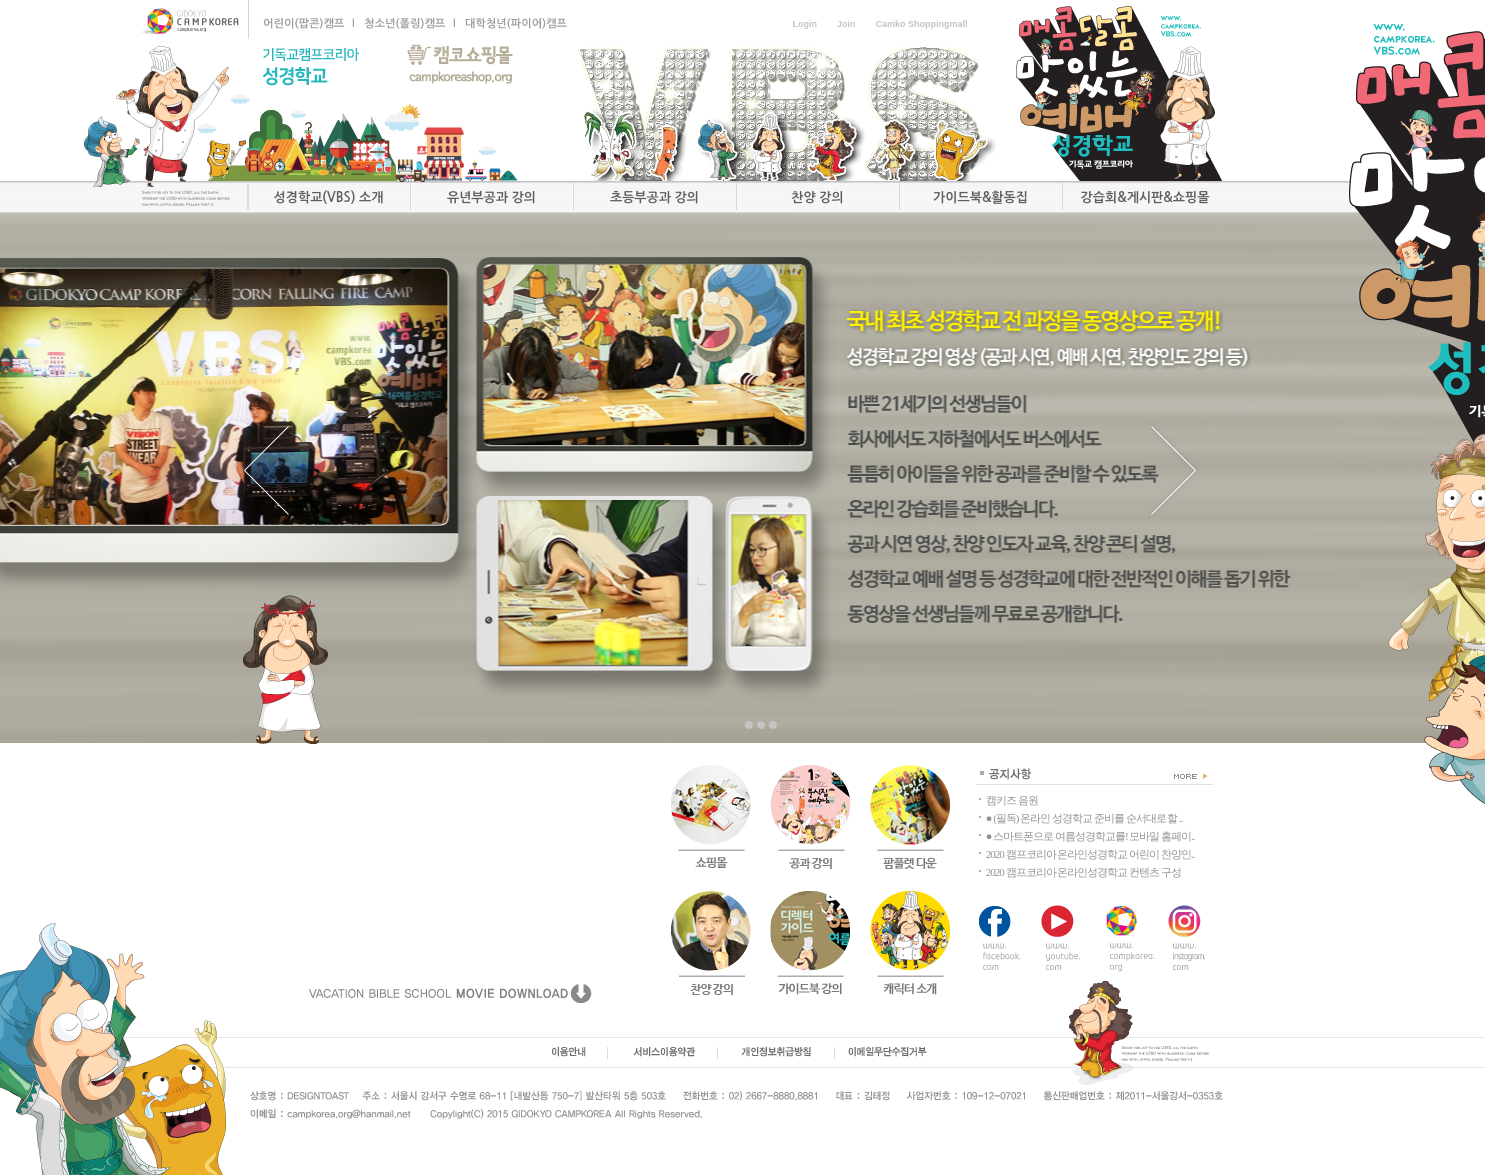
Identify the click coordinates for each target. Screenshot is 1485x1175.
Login (804, 24)
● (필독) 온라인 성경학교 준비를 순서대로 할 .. (1084, 818)
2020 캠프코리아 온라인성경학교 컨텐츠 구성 (1083, 872)
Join (846, 24)
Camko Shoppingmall (921, 24)
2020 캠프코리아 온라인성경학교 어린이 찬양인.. (1090, 854)
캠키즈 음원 (1012, 800)
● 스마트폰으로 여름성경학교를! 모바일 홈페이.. (1090, 836)
